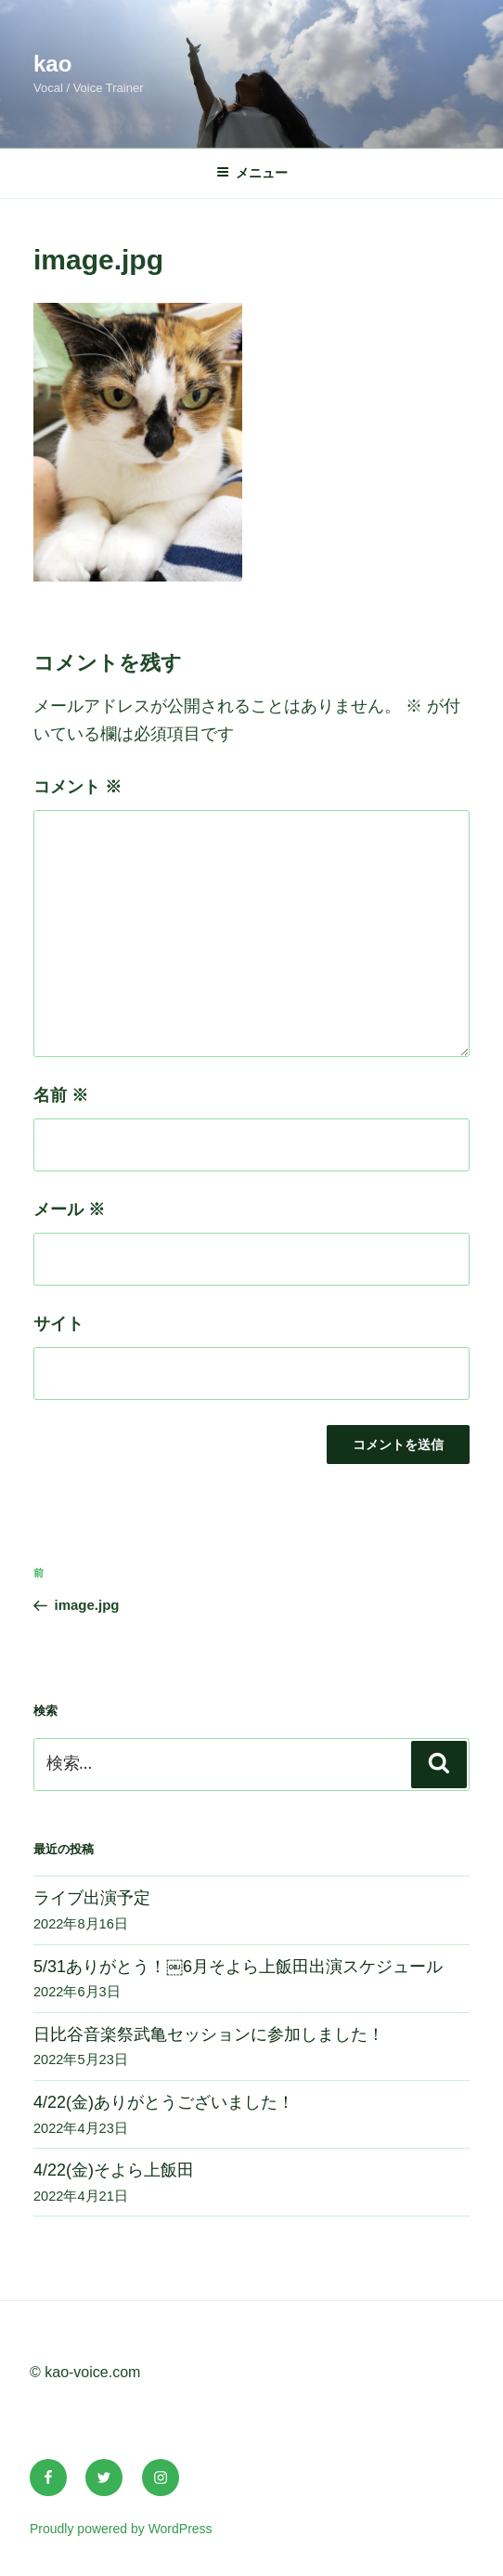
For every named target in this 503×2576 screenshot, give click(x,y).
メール (69, 1209)
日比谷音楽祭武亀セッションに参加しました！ (208, 2034)
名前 (60, 1095)
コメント (77, 787)
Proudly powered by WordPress (121, 2528)
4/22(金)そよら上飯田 (113, 2170)
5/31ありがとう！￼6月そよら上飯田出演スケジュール (238, 1966)
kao (52, 63)
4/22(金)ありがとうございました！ (163, 2102)
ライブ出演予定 (91, 1898)
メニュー (252, 172)
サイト (58, 1323)
